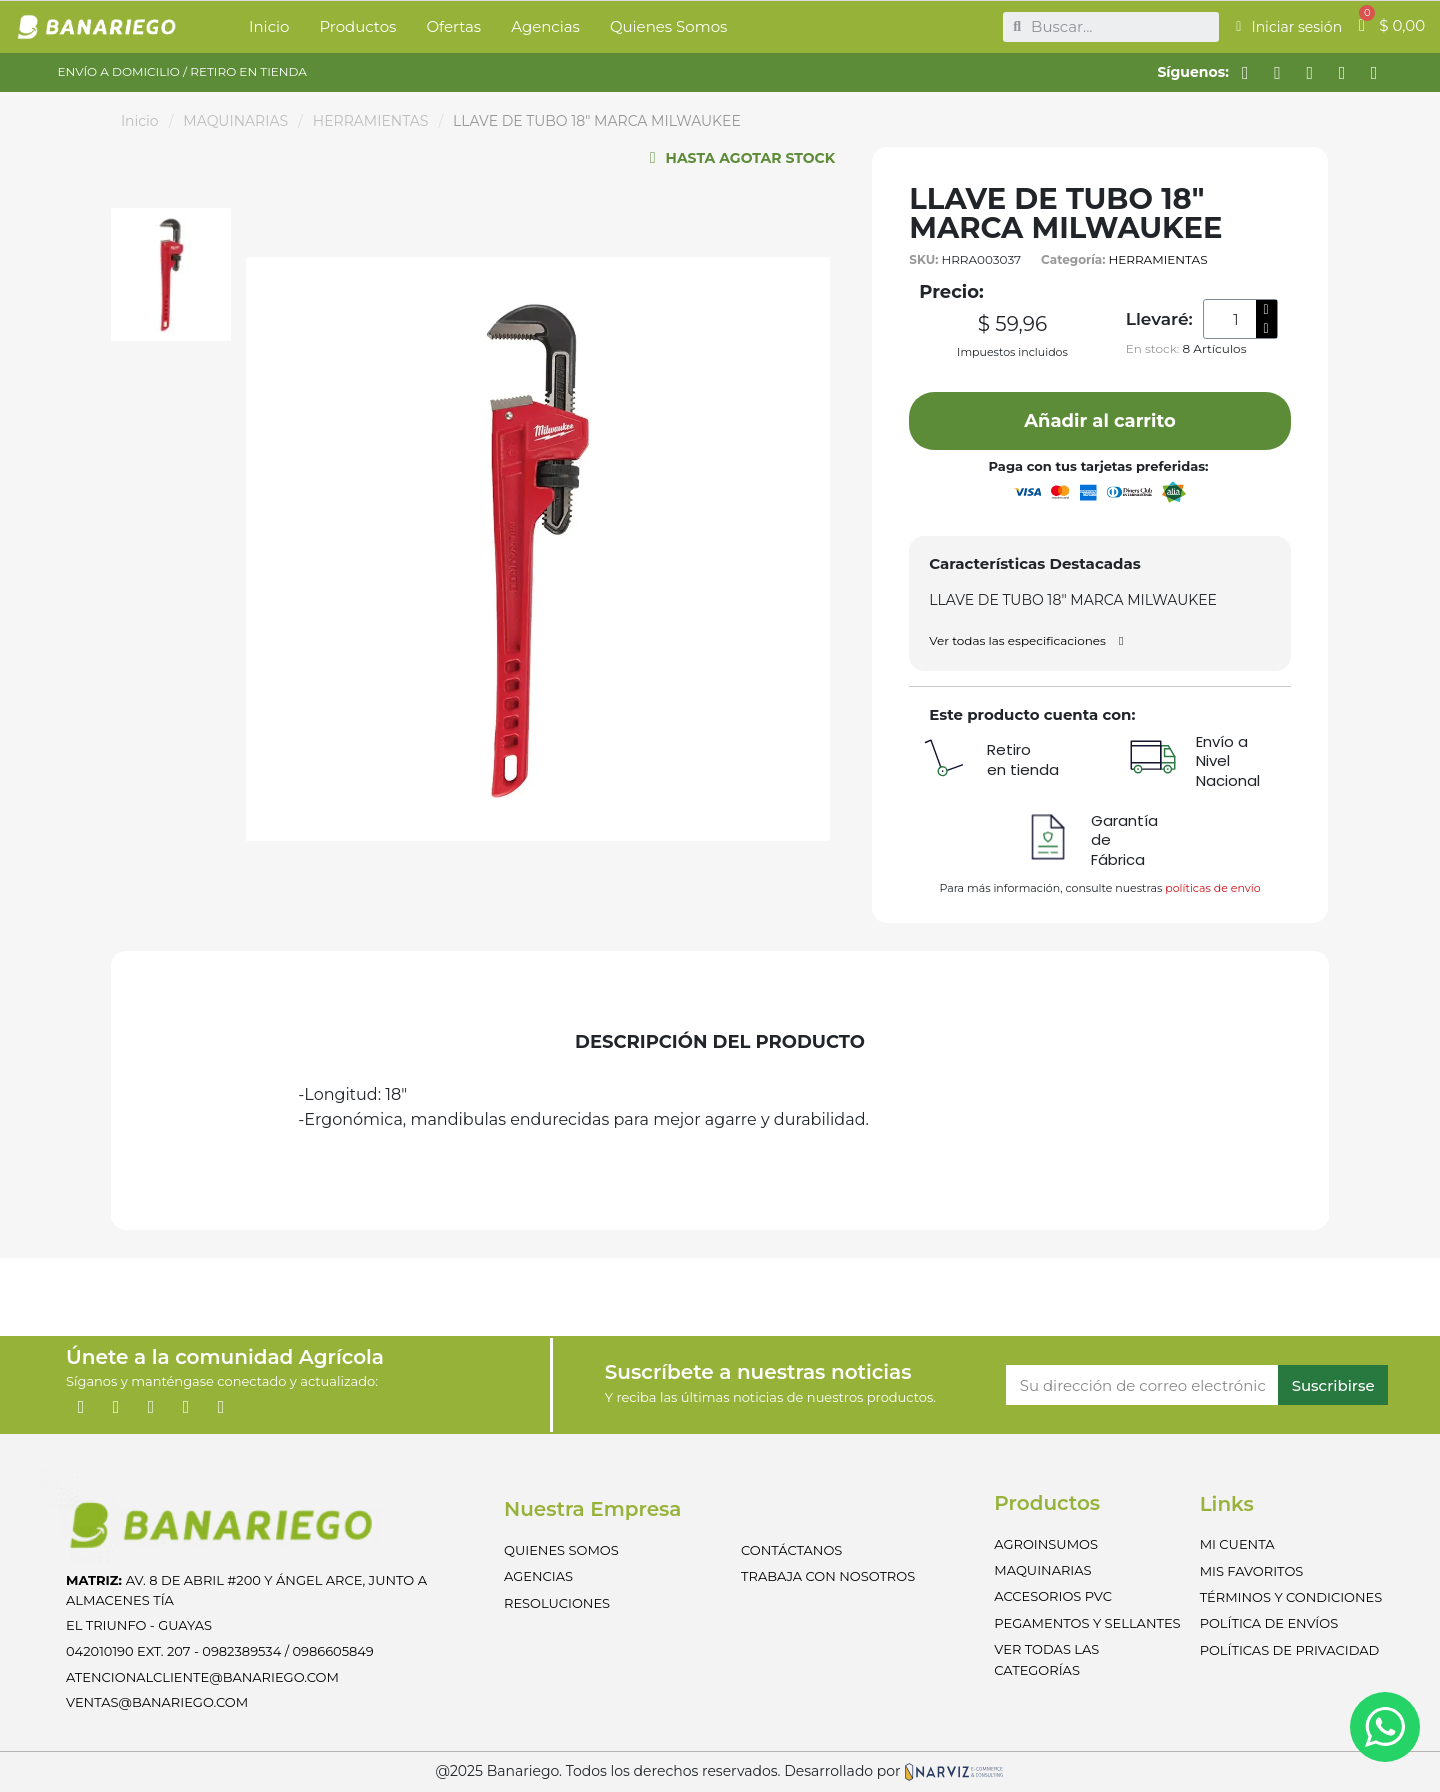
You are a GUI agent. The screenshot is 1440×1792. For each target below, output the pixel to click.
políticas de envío (1212, 888)
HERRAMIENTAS (371, 121)
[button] (1100, 421)
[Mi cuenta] (1289, 27)
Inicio (140, 121)
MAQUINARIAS (235, 121)
